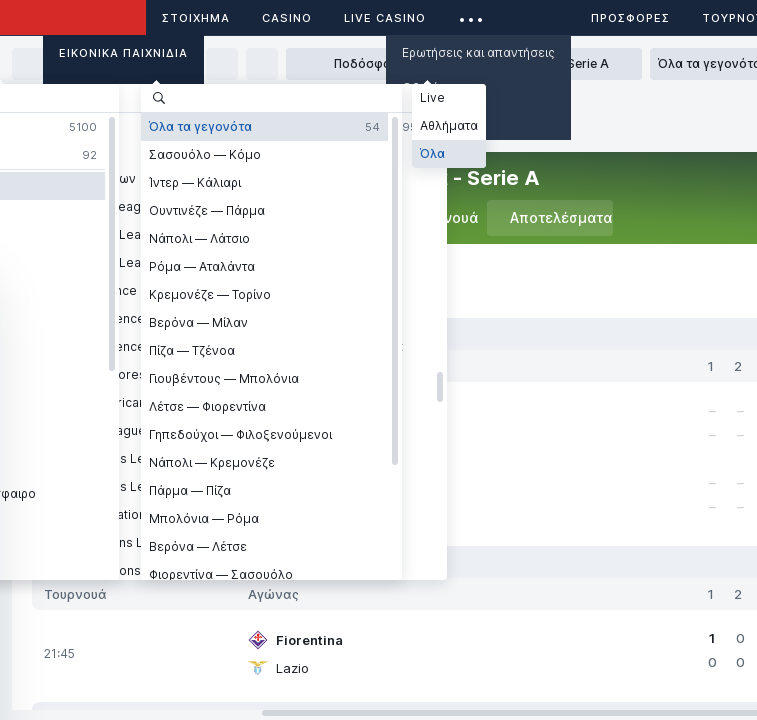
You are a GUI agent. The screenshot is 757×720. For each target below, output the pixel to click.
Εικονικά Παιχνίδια (123, 53)
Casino (287, 18)
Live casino (385, 18)
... (471, 14)
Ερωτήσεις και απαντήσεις (478, 52)
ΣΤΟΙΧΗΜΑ (196, 18)
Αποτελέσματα (561, 217)
